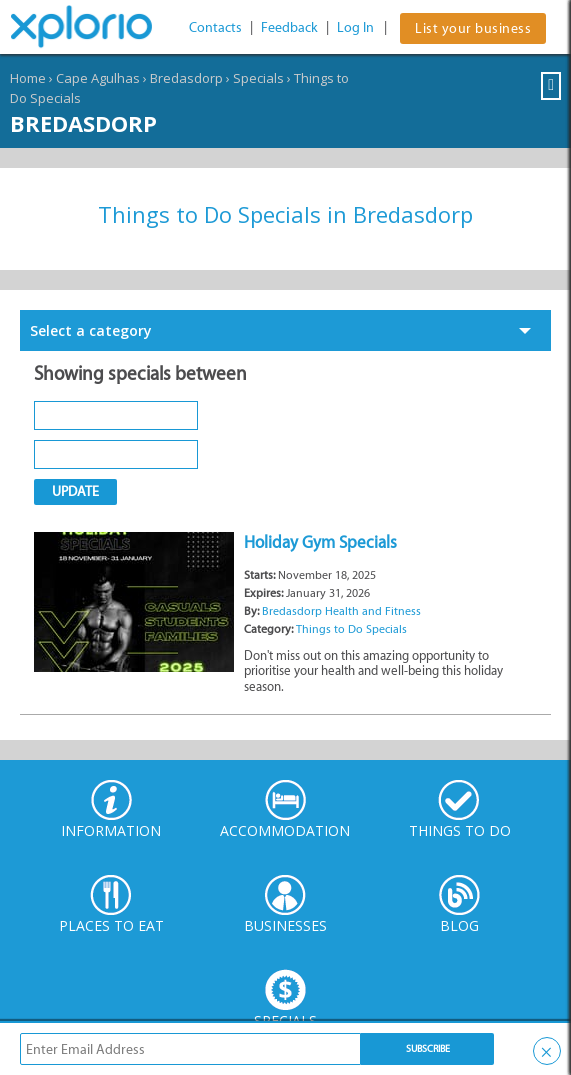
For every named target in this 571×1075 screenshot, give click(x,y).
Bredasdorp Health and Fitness (341, 611)
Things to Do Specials (351, 629)
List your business (473, 28)
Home (28, 78)
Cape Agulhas (98, 78)
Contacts (215, 27)
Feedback (289, 27)
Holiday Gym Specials (320, 542)
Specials (258, 78)
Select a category (91, 330)
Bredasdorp (186, 78)
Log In (355, 27)
